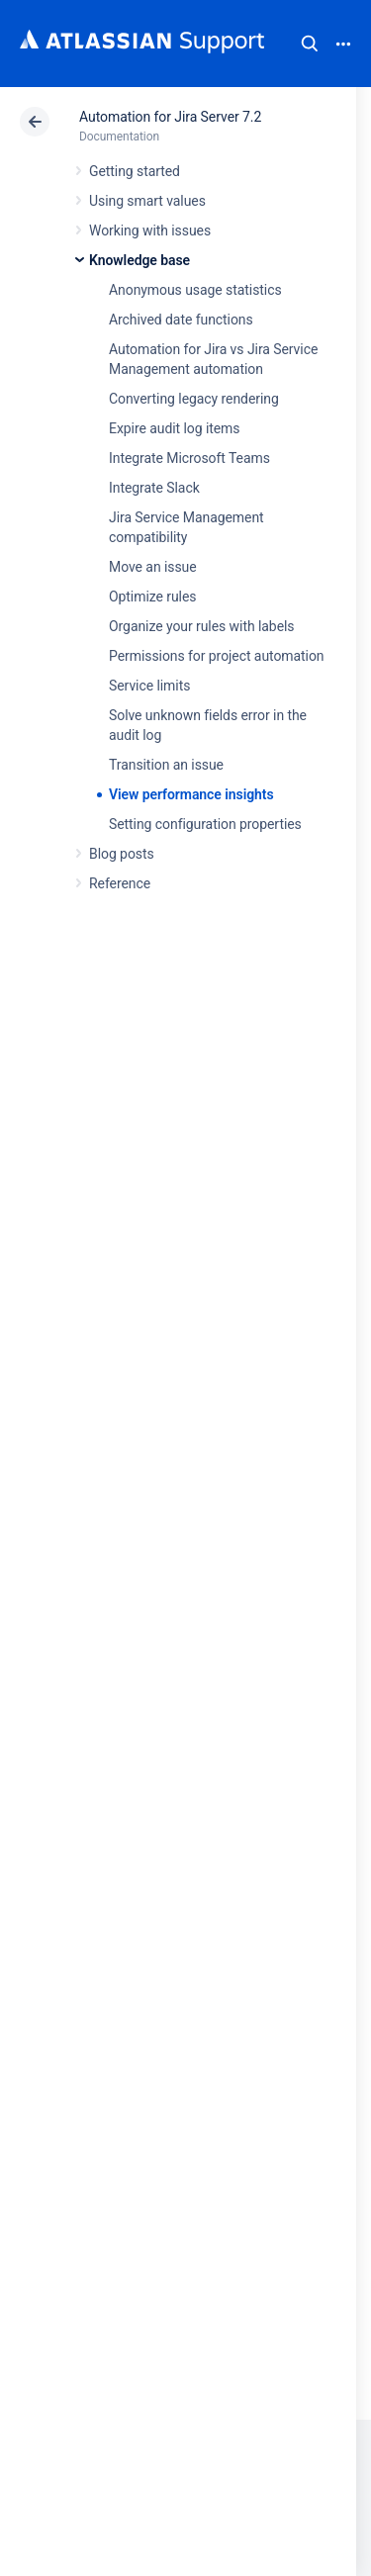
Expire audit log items (174, 428)
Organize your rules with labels (201, 626)
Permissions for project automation (217, 656)
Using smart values (147, 201)
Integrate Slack (154, 488)
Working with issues (150, 230)
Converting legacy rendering (194, 399)
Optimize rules (152, 596)
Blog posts (121, 854)
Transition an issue (166, 765)
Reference (119, 883)
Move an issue (153, 567)
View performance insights (191, 794)
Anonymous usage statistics (195, 290)
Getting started (134, 171)
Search (309, 43)
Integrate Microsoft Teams (189, 458)
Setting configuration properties (205, 824)
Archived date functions (181, 319)
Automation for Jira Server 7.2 (170, 117)
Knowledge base (139, 260)
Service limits (149, 685)
